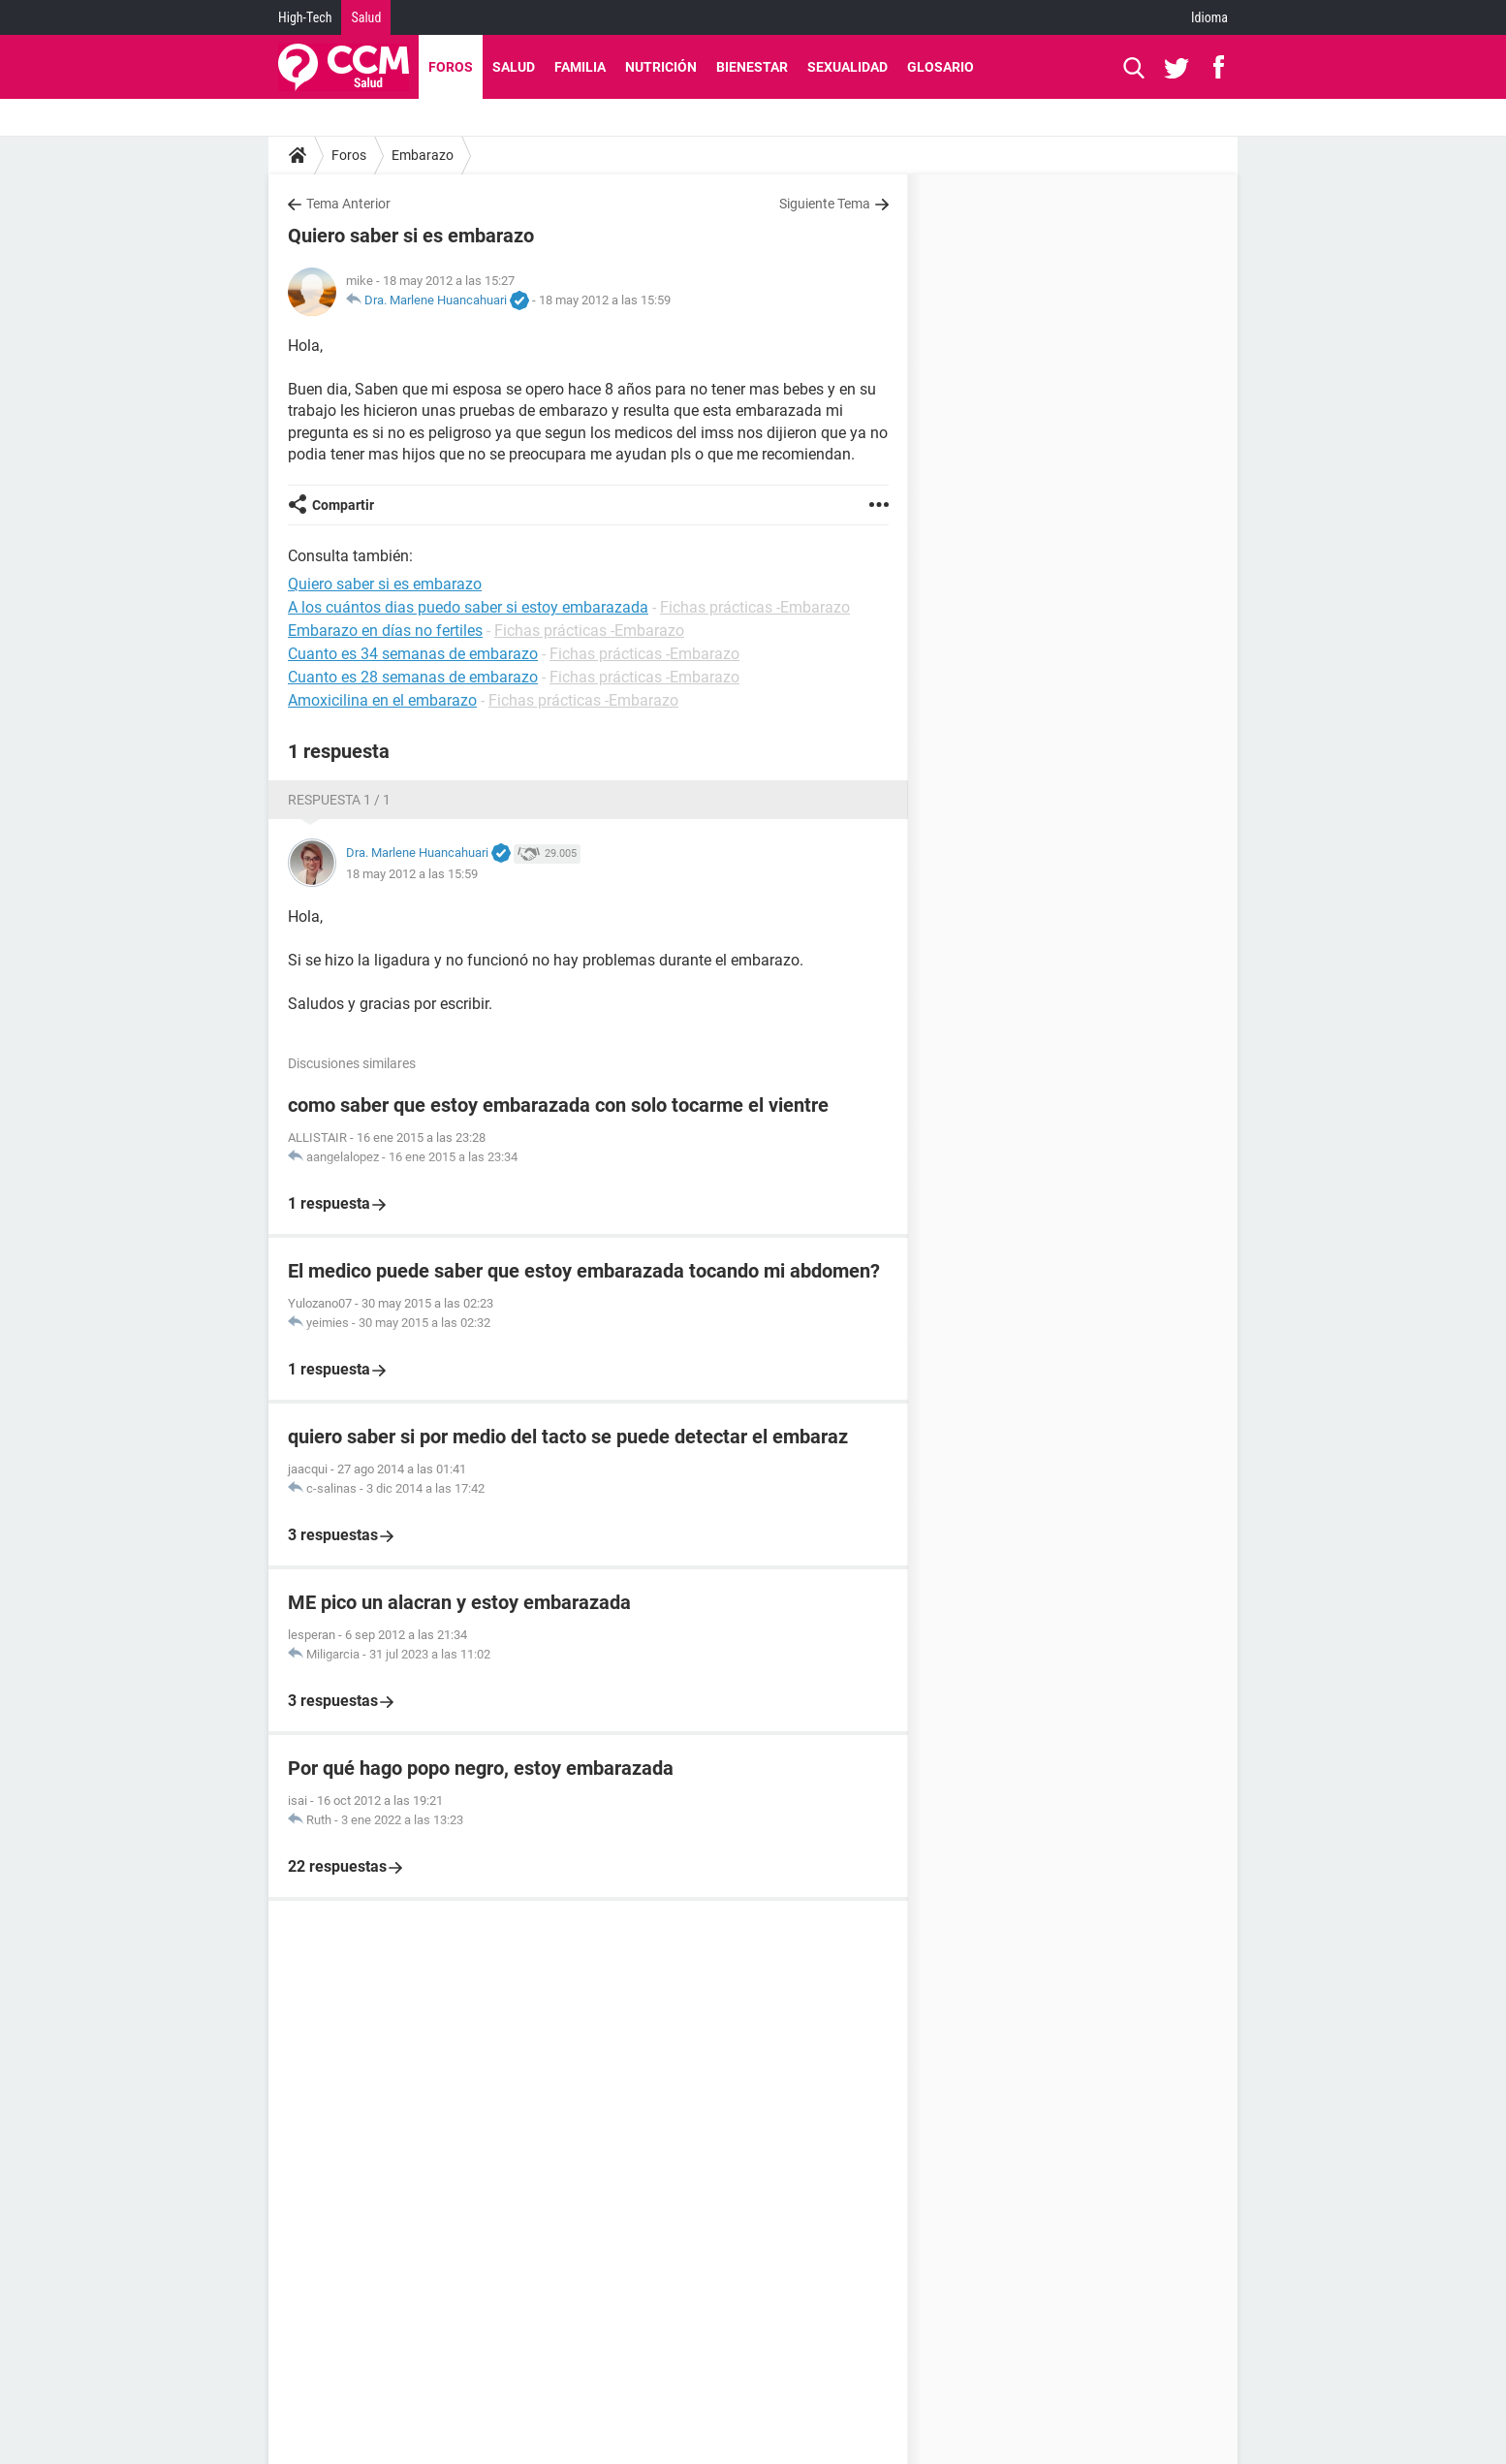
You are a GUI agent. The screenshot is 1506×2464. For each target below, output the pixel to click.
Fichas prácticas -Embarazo (755, 607)
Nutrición (661, 67)
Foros (450, 67)
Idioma (1209, 17)
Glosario (940, 67)
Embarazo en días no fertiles (385, 630)
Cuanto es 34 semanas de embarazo (413, 654)
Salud (366, 17)
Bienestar (752, 67)
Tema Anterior (348, 203)
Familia (580, 67)
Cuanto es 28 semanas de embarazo (413, 677)
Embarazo (423, 155)
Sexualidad (847, 67)
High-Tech (304, 17)
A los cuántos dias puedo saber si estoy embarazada (468, 607)
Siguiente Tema (824, 203)
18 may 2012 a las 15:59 (605, 300)
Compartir (343, 505)
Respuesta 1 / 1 (339, 799)
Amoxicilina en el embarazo (382, 700)
